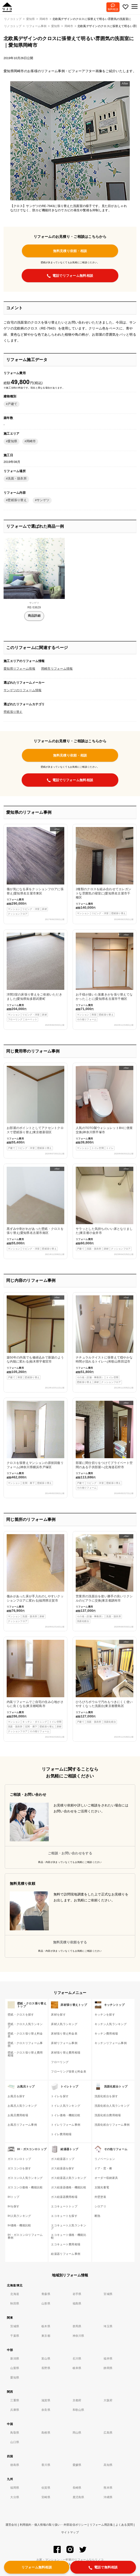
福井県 (108, 2358)
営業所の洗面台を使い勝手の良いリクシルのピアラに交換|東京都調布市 (104, 1578)
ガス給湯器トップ (62, 2159)
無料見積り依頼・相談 (70, 251)
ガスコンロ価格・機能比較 (25, 2187)
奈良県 (45, 2409)
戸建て (12, 404)
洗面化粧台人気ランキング (112, 2105)
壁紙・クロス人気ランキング (25, 2025)
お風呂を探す (16, 2096)
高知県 (108, 2465)
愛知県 (55, 26)
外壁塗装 (100, 2197)
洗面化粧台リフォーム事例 (112, 2124)
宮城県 (108, 2294)
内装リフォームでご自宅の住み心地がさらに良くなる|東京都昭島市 (35, 1687)
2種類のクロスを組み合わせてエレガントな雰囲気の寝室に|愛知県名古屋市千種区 (104, 871)
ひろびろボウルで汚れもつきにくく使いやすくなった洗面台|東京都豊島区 (104, 1682)
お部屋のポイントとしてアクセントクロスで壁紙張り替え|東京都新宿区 (35, 1108)
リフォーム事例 (36, 26)
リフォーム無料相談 (36, 2567)
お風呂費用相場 (18, 2115)
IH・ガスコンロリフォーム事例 (25, 2236)
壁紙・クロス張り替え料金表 (25, 2035)
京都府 (77, 2400)
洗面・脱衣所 (17, 478)
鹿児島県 (78, 2497)
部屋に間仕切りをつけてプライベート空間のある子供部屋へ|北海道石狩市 (104, 1445)
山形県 (45, 2303)
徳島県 (14, 2465)
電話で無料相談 (103, 2567)
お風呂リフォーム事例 (22, 2124)
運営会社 (11, 2524)
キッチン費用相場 (106, 2033)
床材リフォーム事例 (64, 2043)
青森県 (45, 2294)
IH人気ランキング (19, 2216)
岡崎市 (69, 26)
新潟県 (14, 2358)
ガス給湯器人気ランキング (68, 2178)
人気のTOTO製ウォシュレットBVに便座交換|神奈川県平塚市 (104, 1108)
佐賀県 (45, 2487)
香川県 (45, 2465)
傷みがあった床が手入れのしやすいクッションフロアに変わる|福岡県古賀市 (35, 1578)
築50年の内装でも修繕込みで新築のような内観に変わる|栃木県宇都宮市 (35, 1337)
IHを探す (13, 2206)
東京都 (45, 2335)
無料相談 (113, 9)
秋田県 (14, 2303)
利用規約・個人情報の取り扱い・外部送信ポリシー (53, 2524)
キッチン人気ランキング (111, 2024)
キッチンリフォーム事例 (111, 2043)
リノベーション (105, 2159)
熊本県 (108, 2487)
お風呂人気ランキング (22, 2105)
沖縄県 (108, 2497)
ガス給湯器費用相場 (64, 2197)
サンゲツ (43, 500)
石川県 (77, 2358)
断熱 (97, 2216)
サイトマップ (70, 2532)
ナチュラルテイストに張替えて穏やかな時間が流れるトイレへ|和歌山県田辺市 (104, 1339)
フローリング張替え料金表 (68, 2071)
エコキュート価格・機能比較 (68, 2236)
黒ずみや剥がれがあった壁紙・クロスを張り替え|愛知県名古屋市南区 (35, 1209)
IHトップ (13, 2197)
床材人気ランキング (64, 2024)
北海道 (14, 2294)
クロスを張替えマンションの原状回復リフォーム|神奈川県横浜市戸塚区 (35, 1443)
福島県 (77, 2303)
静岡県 (108, 2368)
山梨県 (14, 2368)
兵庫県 (14, 2409)
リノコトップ (13, 26)
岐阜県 (77, 2368)
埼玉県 (108, 2326)
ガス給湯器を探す (62, 2168)
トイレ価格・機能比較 (65, 2115)
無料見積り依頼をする (70, 1942)
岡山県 (77, 2432)
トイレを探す (60, 2096)
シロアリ (100, 2206)
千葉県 (14, 2335)
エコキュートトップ (64, 2206)
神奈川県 (78, 2335)
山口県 (14, 2442)
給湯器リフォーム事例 (65, 2254)
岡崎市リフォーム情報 (57, 668)
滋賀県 (45, 2400)
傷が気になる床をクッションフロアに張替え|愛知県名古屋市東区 (35, 871)
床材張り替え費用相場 (65, 2052)
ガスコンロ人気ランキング (25, 2178)
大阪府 (108, 2400)
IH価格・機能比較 (19, 2225)
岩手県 (77, 2294)
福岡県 (14, 2487)
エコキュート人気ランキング (68, 2227)
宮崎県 (45, 2497)
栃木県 (45, 2326)
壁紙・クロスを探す (21, 2014)
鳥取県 (14, 2432)
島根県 (45, 2432)
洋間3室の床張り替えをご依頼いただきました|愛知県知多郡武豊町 (35, 977)
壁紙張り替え (17, 500)
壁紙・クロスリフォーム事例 (25, 2044)
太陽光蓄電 (102, 2187)
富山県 (45, 2358)
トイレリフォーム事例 (65, 2124)
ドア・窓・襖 (103, 2168)
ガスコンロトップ (19, 2159)
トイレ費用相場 (61, 2134)
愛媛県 (77, 2465)
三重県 (14, 2400)
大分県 (14, 2497)
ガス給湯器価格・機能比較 (68, 2187)
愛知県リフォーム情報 (19, 668)
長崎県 (77, 2487)
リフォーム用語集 (101, 2524)
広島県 (108, 2432)
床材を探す (58, 2014)
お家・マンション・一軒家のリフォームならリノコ (70, 2559)
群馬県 (77, 2326)
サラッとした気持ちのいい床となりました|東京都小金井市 (104, 1209)
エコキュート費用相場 (65, 2244)
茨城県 (14, 2326)
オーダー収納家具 (106, 2178)
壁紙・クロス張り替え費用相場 (25, 2054)
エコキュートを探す (64, 2216)
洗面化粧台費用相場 (108, 2115)
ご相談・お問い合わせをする (70, 1853)
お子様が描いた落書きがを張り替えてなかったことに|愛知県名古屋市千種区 (104, 977)
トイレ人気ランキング (65, 2105)
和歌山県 (78, 2409)
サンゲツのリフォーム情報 (22, 690)
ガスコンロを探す (19, 2168)
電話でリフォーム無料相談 (70, 276)
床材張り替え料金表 (64, 2033)
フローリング (60, 2062)
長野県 (45, 2368)
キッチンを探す (105, 2014)
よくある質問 (124, 2524)
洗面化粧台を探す (106, 2096)
